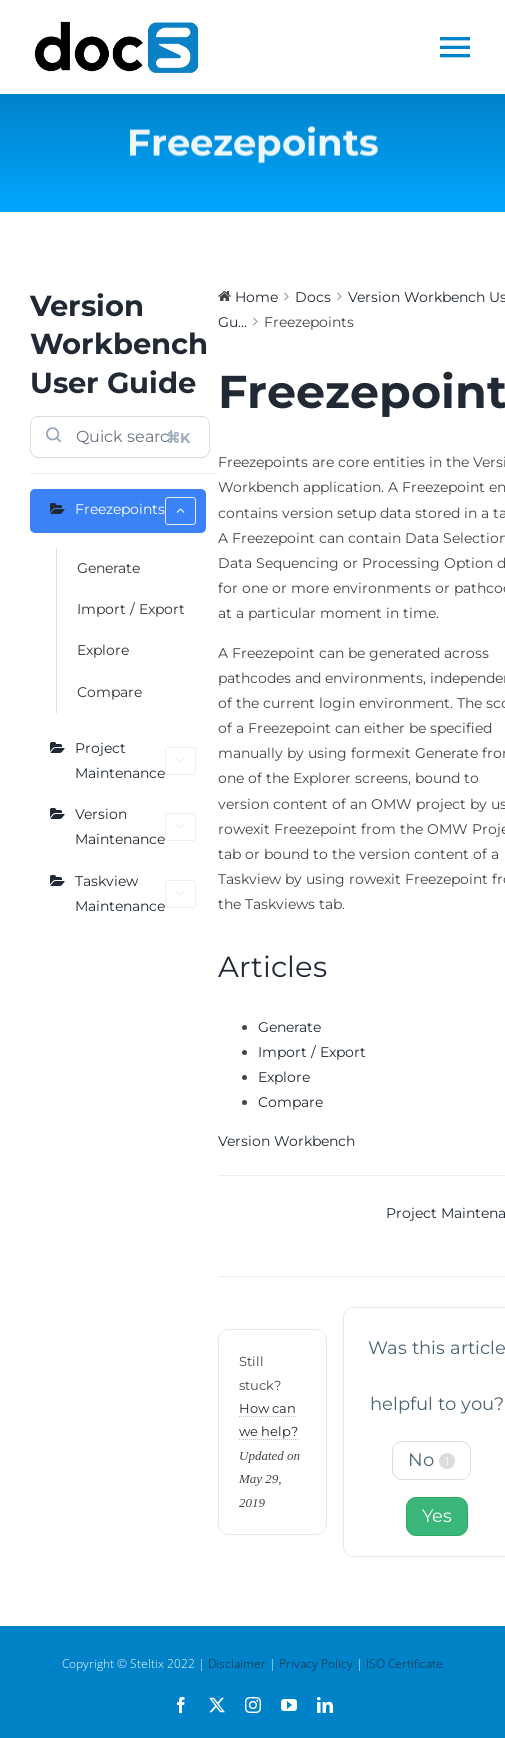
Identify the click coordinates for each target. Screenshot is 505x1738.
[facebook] (181, 1705)
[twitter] (217, 1705)
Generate (108, 568)
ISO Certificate (404, 1663)
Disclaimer (237, 1663)
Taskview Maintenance (135, 893)
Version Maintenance (135, 826)
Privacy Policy (316, 1663)
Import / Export (131, 609)
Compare (109, 692)
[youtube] (289, 1705)
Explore (103, 650)
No (431, 1460)
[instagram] (253, 1705)
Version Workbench (286, 1141)
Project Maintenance (135, 760)
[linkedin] (325, 1705)
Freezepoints (135, 511)
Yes (437, 1516)
